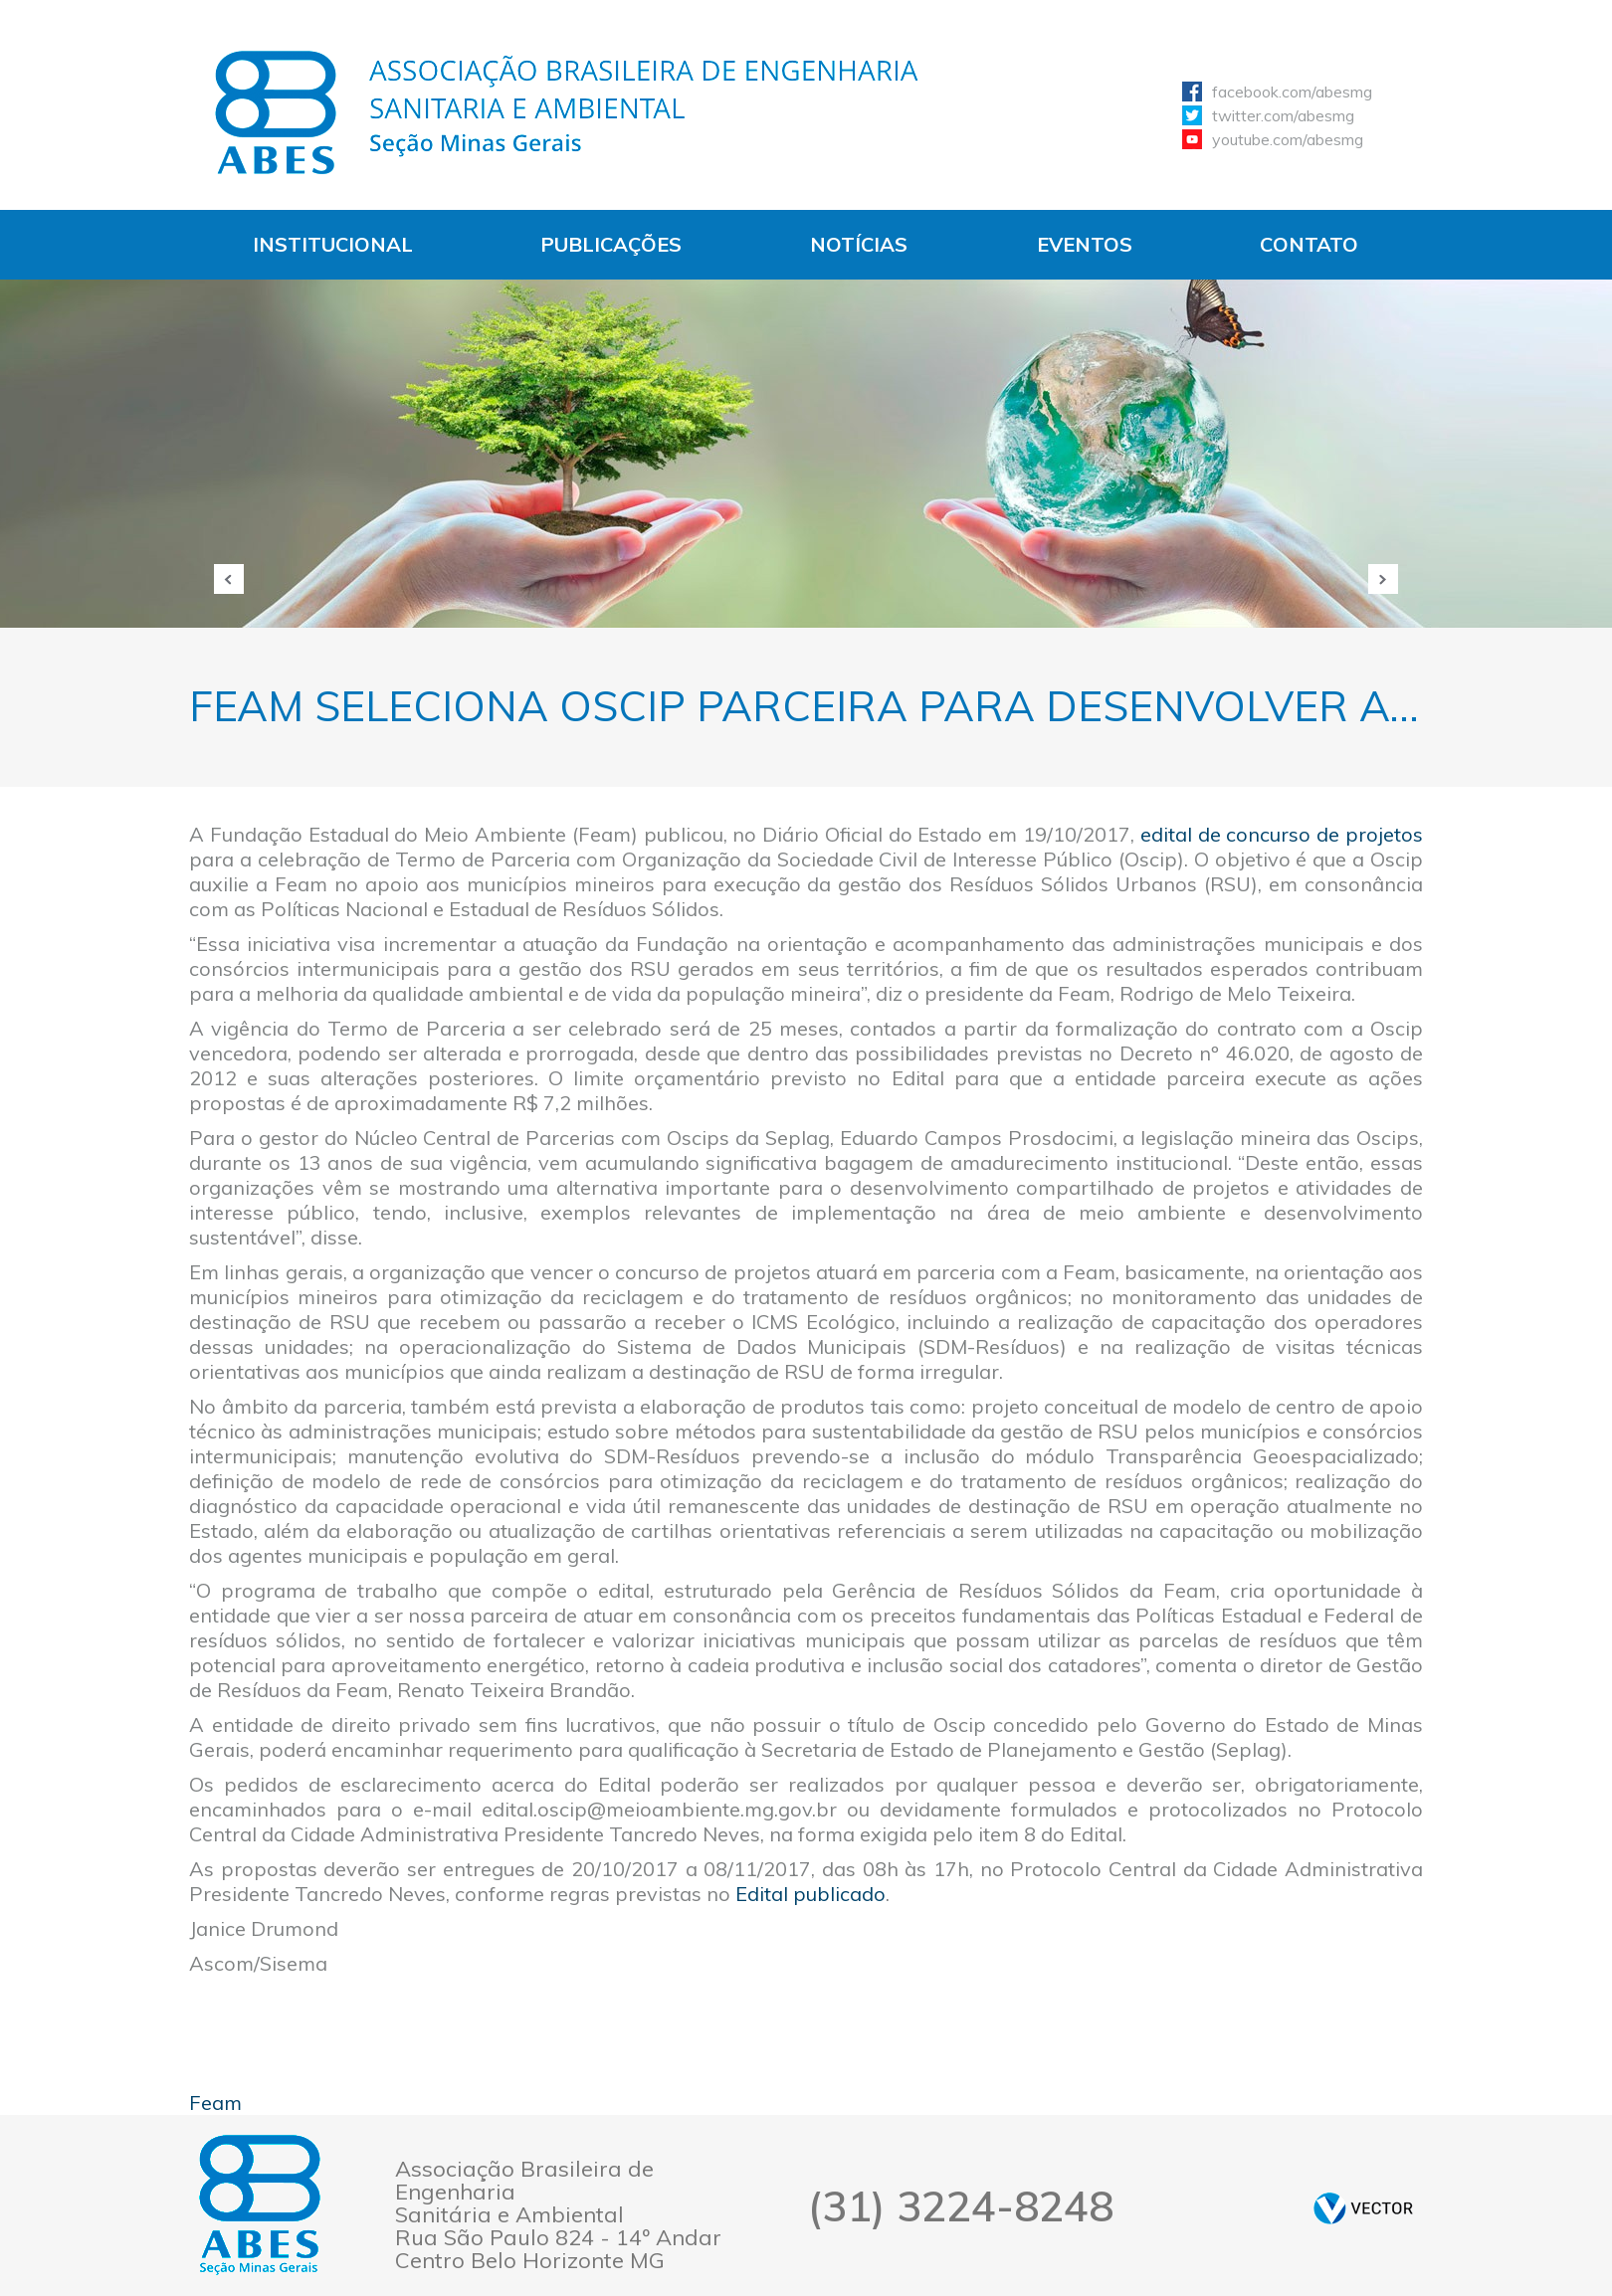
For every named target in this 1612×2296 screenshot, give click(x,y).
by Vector (1363, 2208)
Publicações (611, 244)
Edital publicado (810, 1893)
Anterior (229, 579)
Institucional (333, 244)
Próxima (1383, 579)
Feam (215, 2102)
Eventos (1084, 244)
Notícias (858, 244)
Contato (1309, 244)
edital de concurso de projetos (1281, 834)
